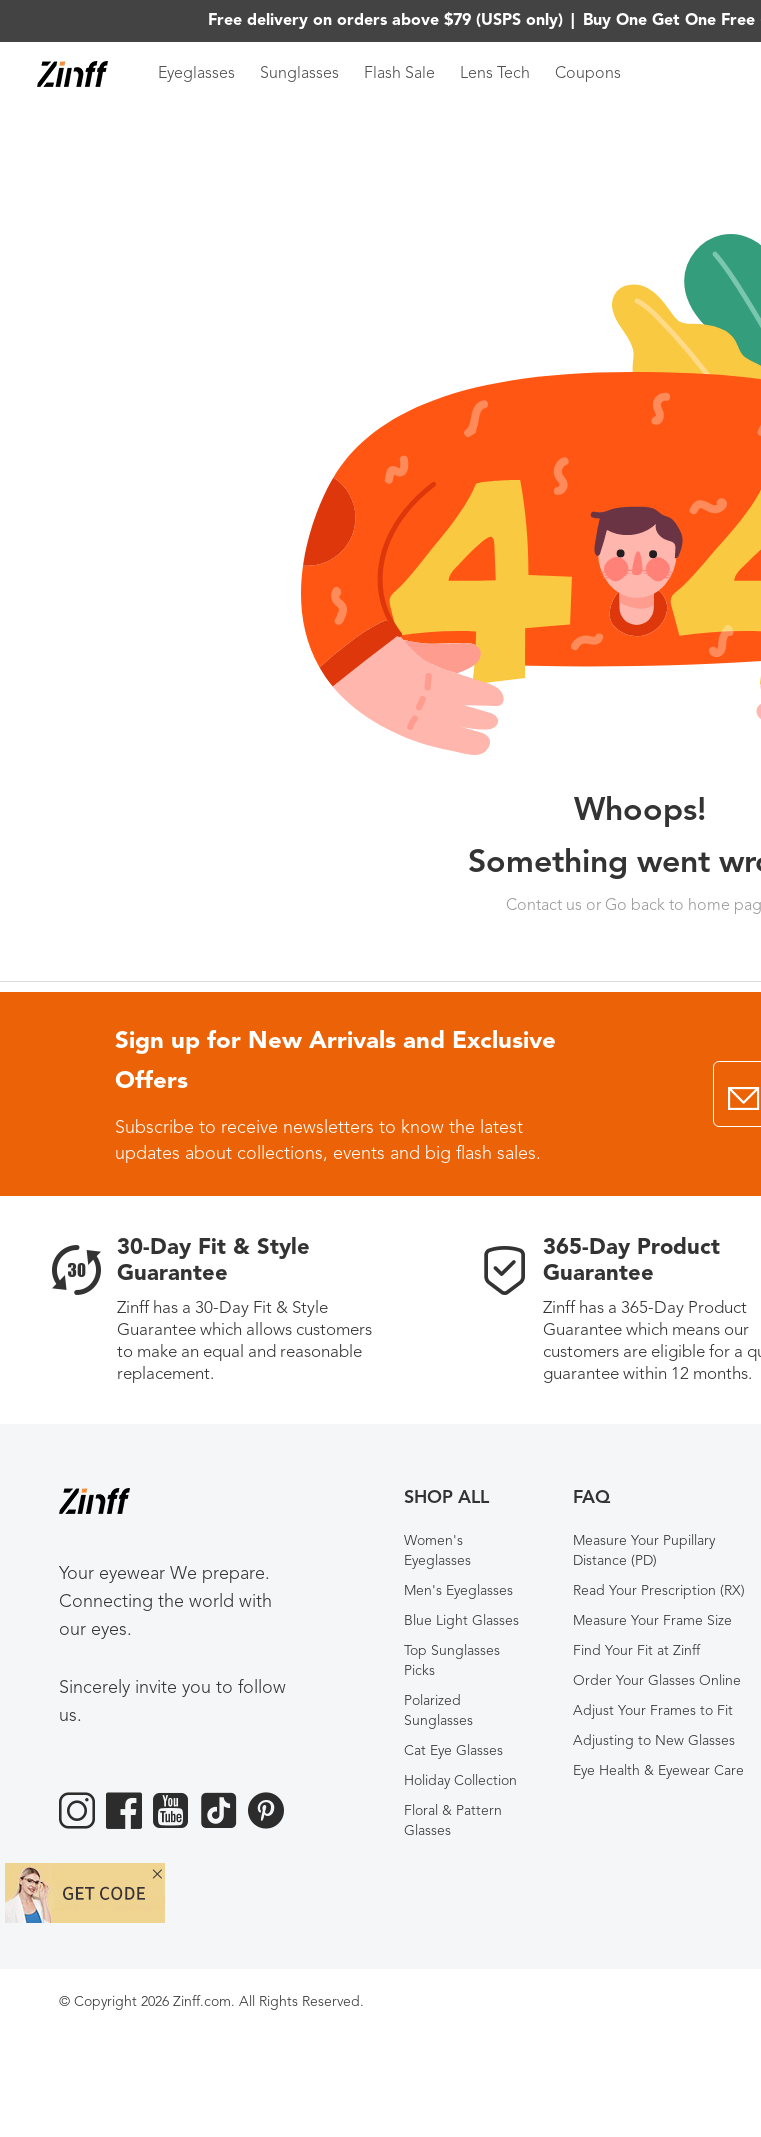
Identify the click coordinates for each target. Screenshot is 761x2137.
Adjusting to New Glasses (654, 1741)
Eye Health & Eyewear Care (658, 1771)
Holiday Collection (460, 1781)
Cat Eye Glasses (453, 1751)
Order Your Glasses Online (657, 1681)
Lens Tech (495, 74)
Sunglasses (299, 74)
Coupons (588, 74)
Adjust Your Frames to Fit (653, 1711)
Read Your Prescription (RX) (659, 1591)
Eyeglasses (196, 74)
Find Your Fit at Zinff (636, 1651)
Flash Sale (399, 74)
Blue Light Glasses (461, 1621)
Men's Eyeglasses (458, 1591)
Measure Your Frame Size (652, 1621)
